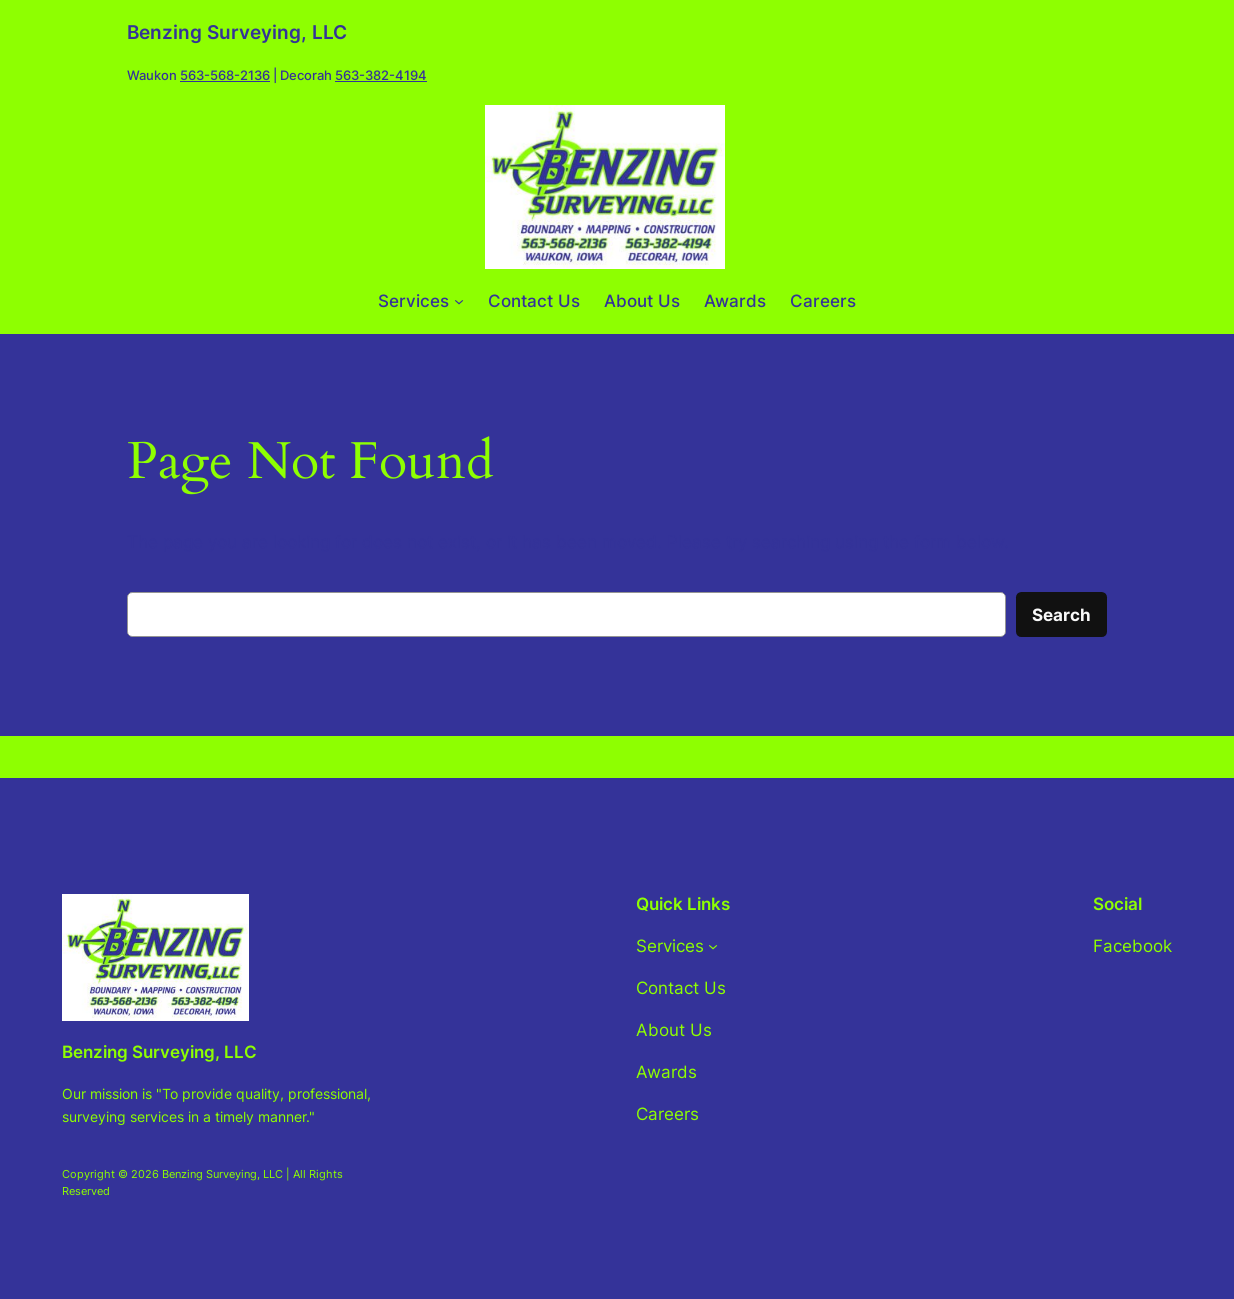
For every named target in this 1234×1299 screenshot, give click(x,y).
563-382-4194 (381, 75)
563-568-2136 (225, 75)
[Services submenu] (459, 301)
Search (1061, 615)
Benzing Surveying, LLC (237, 32)
